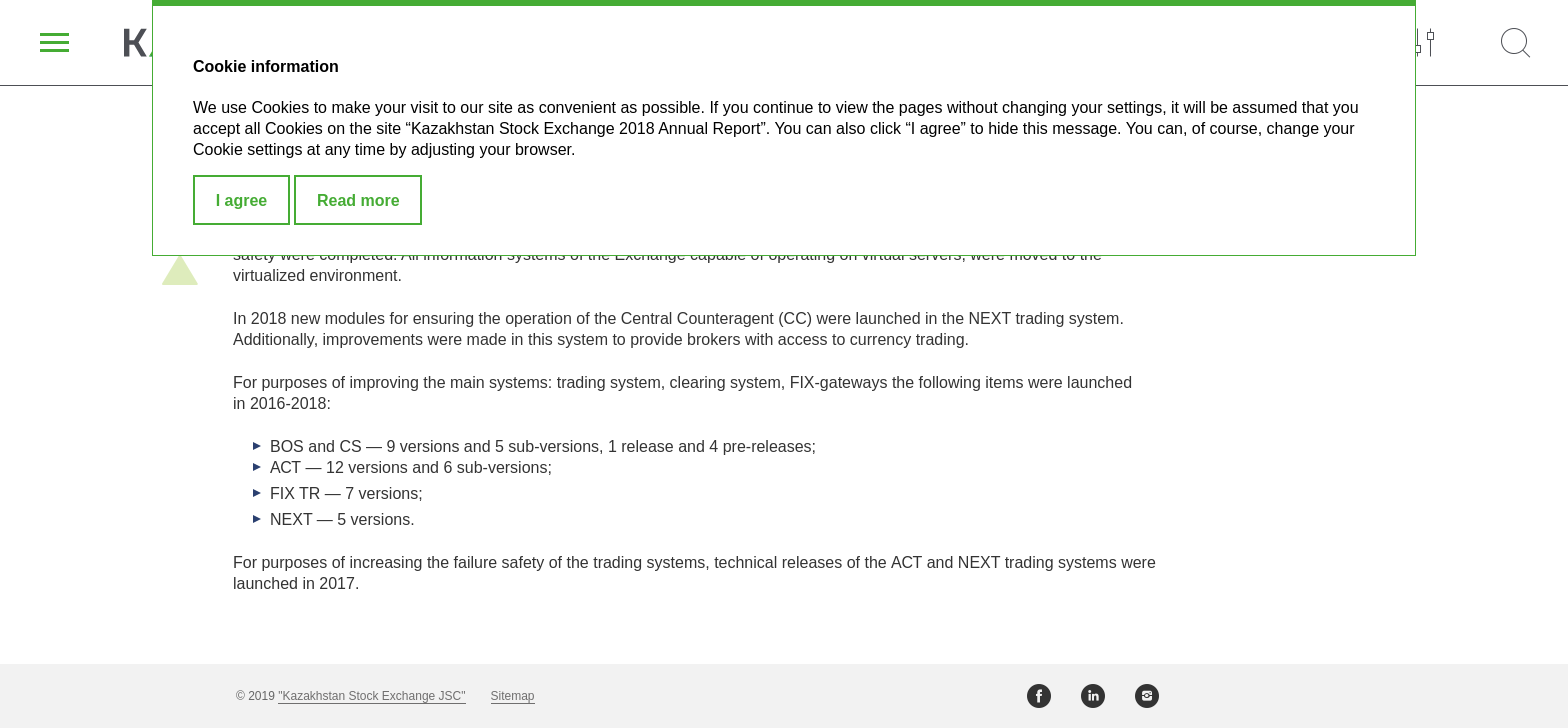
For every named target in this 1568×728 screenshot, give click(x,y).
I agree (242, 200)
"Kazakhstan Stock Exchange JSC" (371, 696)
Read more (358, 200)
